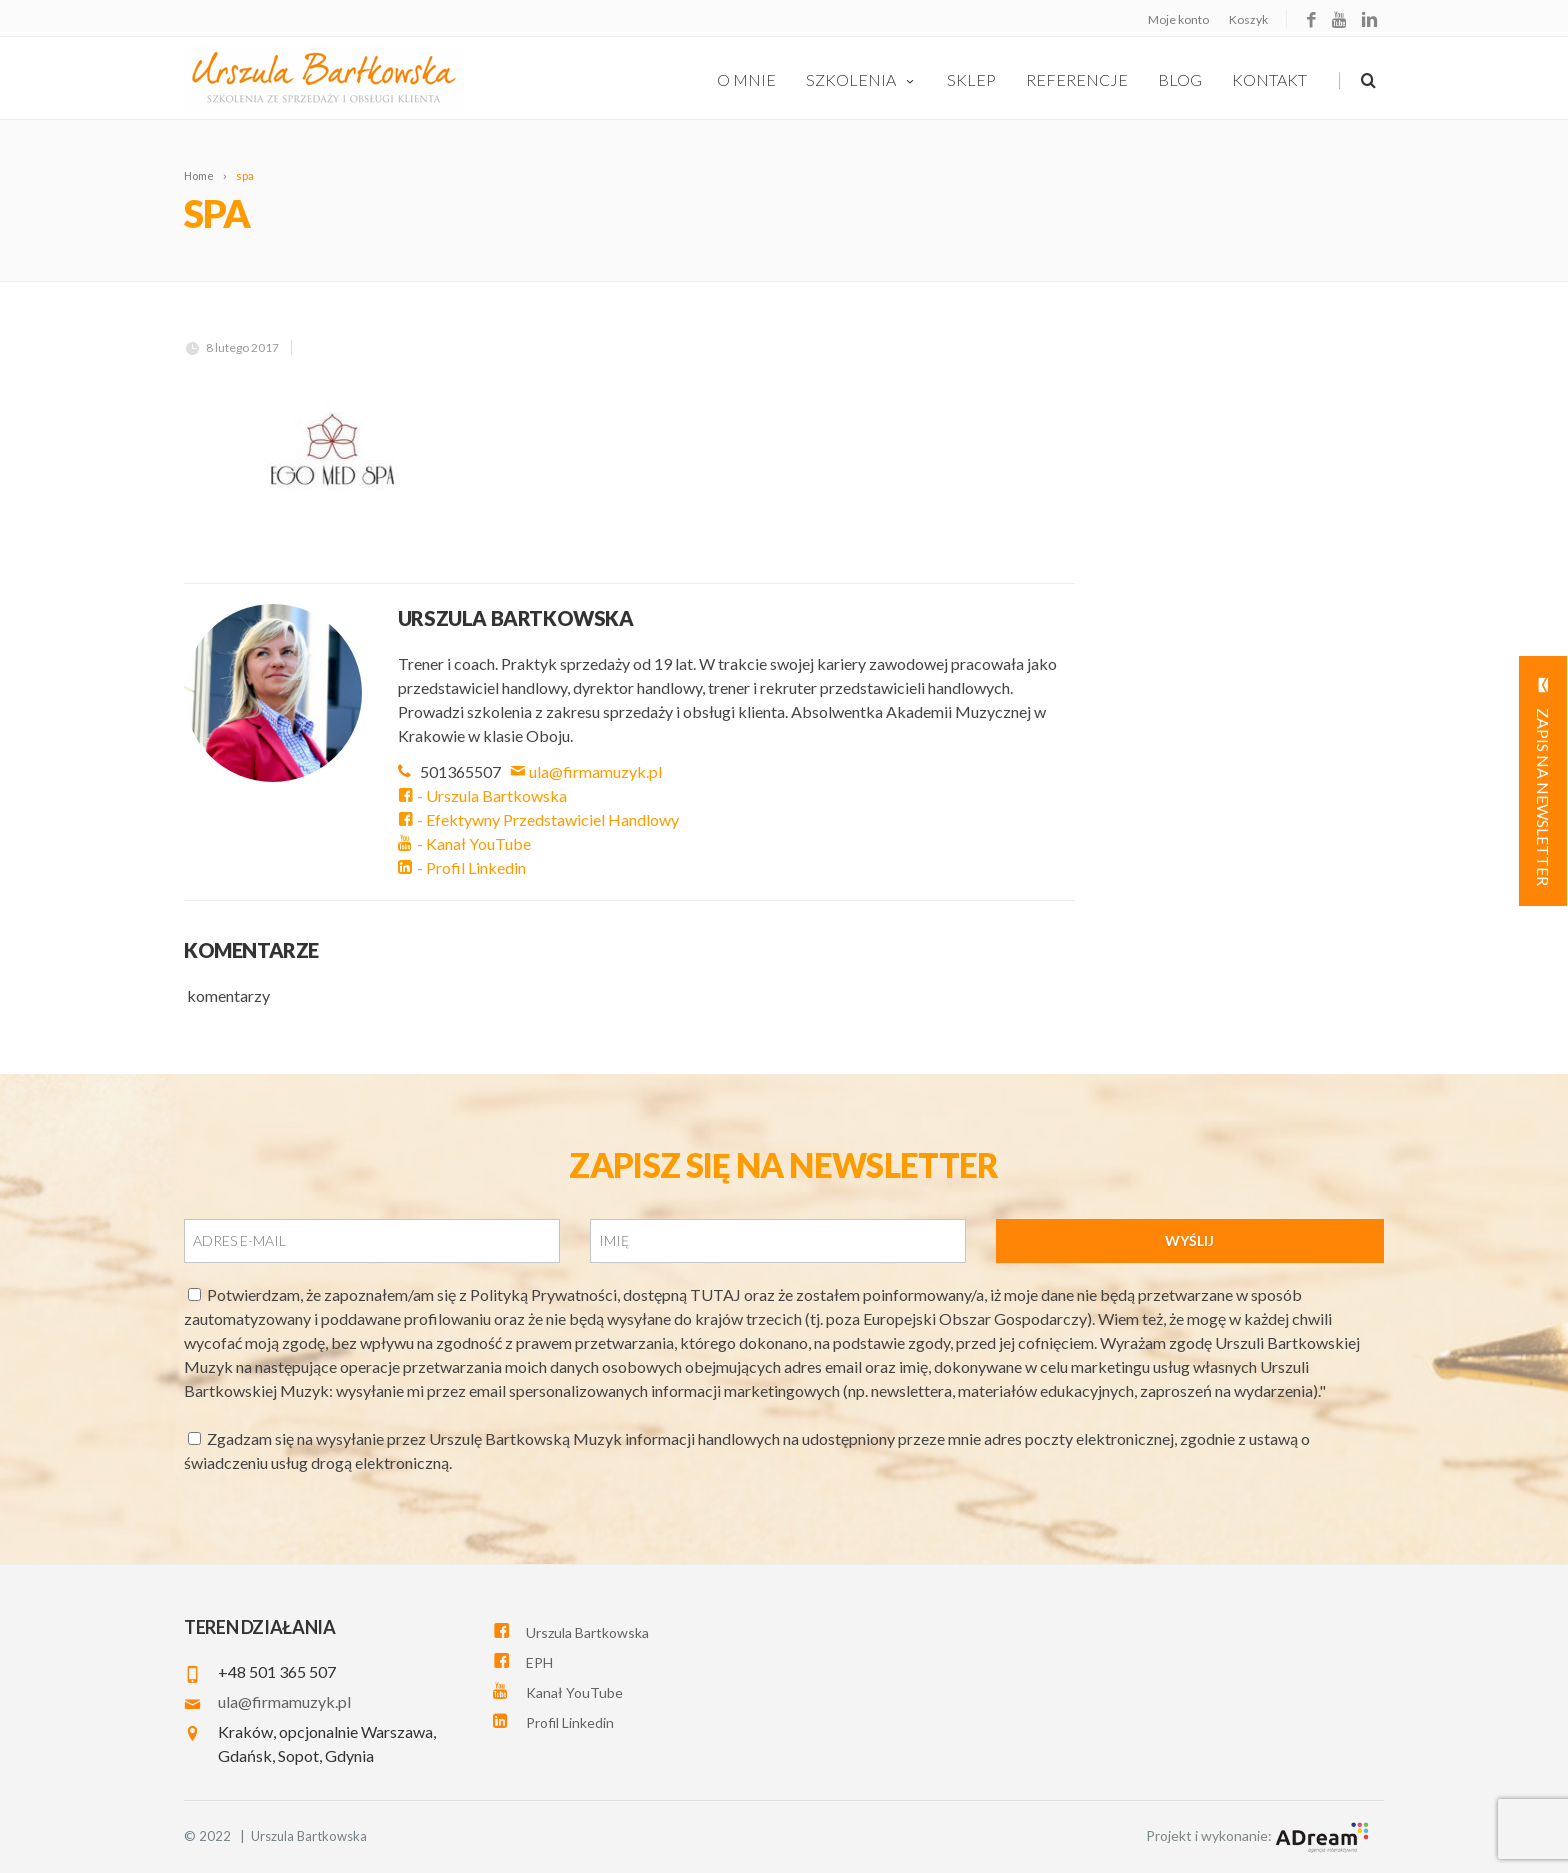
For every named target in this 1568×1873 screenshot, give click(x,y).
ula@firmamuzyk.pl (587, 771)
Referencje (1077, 79)
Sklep (971, 79)
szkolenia (861, 79)
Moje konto (1178, 19)
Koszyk (1248, 19)
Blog (1180, 79)
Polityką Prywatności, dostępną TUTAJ (607, 1294)
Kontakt (1269, 79)
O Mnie (746, 79)
